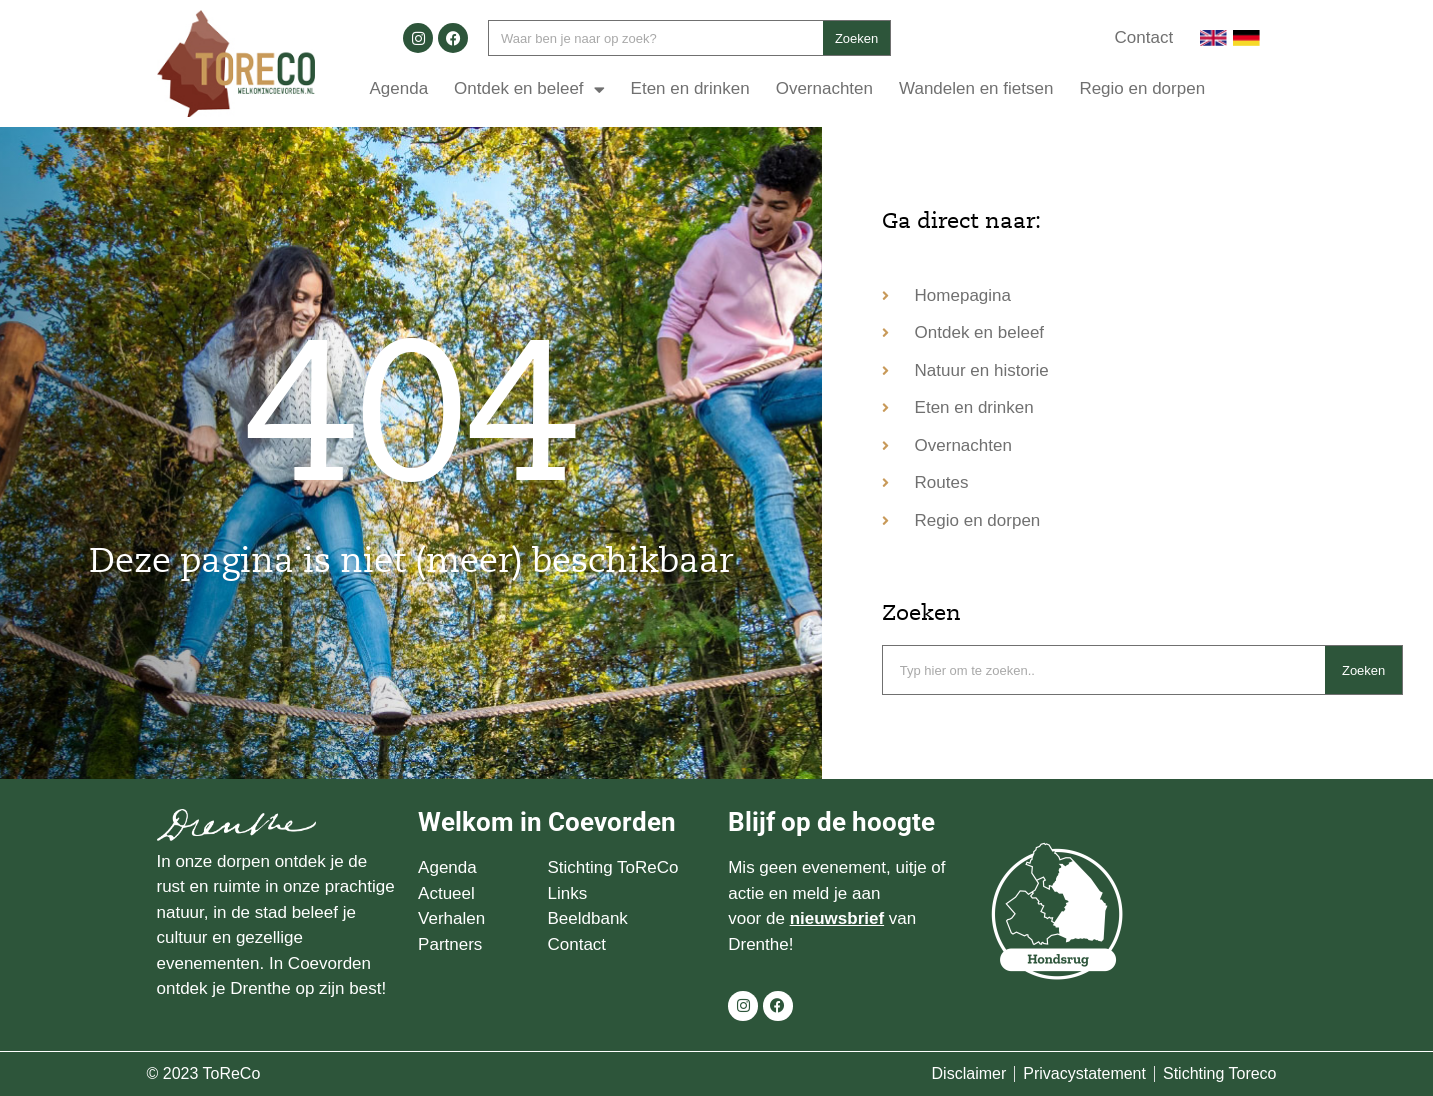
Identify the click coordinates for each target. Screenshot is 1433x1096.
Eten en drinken (690, 88)
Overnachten (824, 88)
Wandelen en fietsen (976, 88)
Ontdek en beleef (529, 89)
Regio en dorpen (1142, 88)
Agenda (398, 88)
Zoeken (856, 38)
